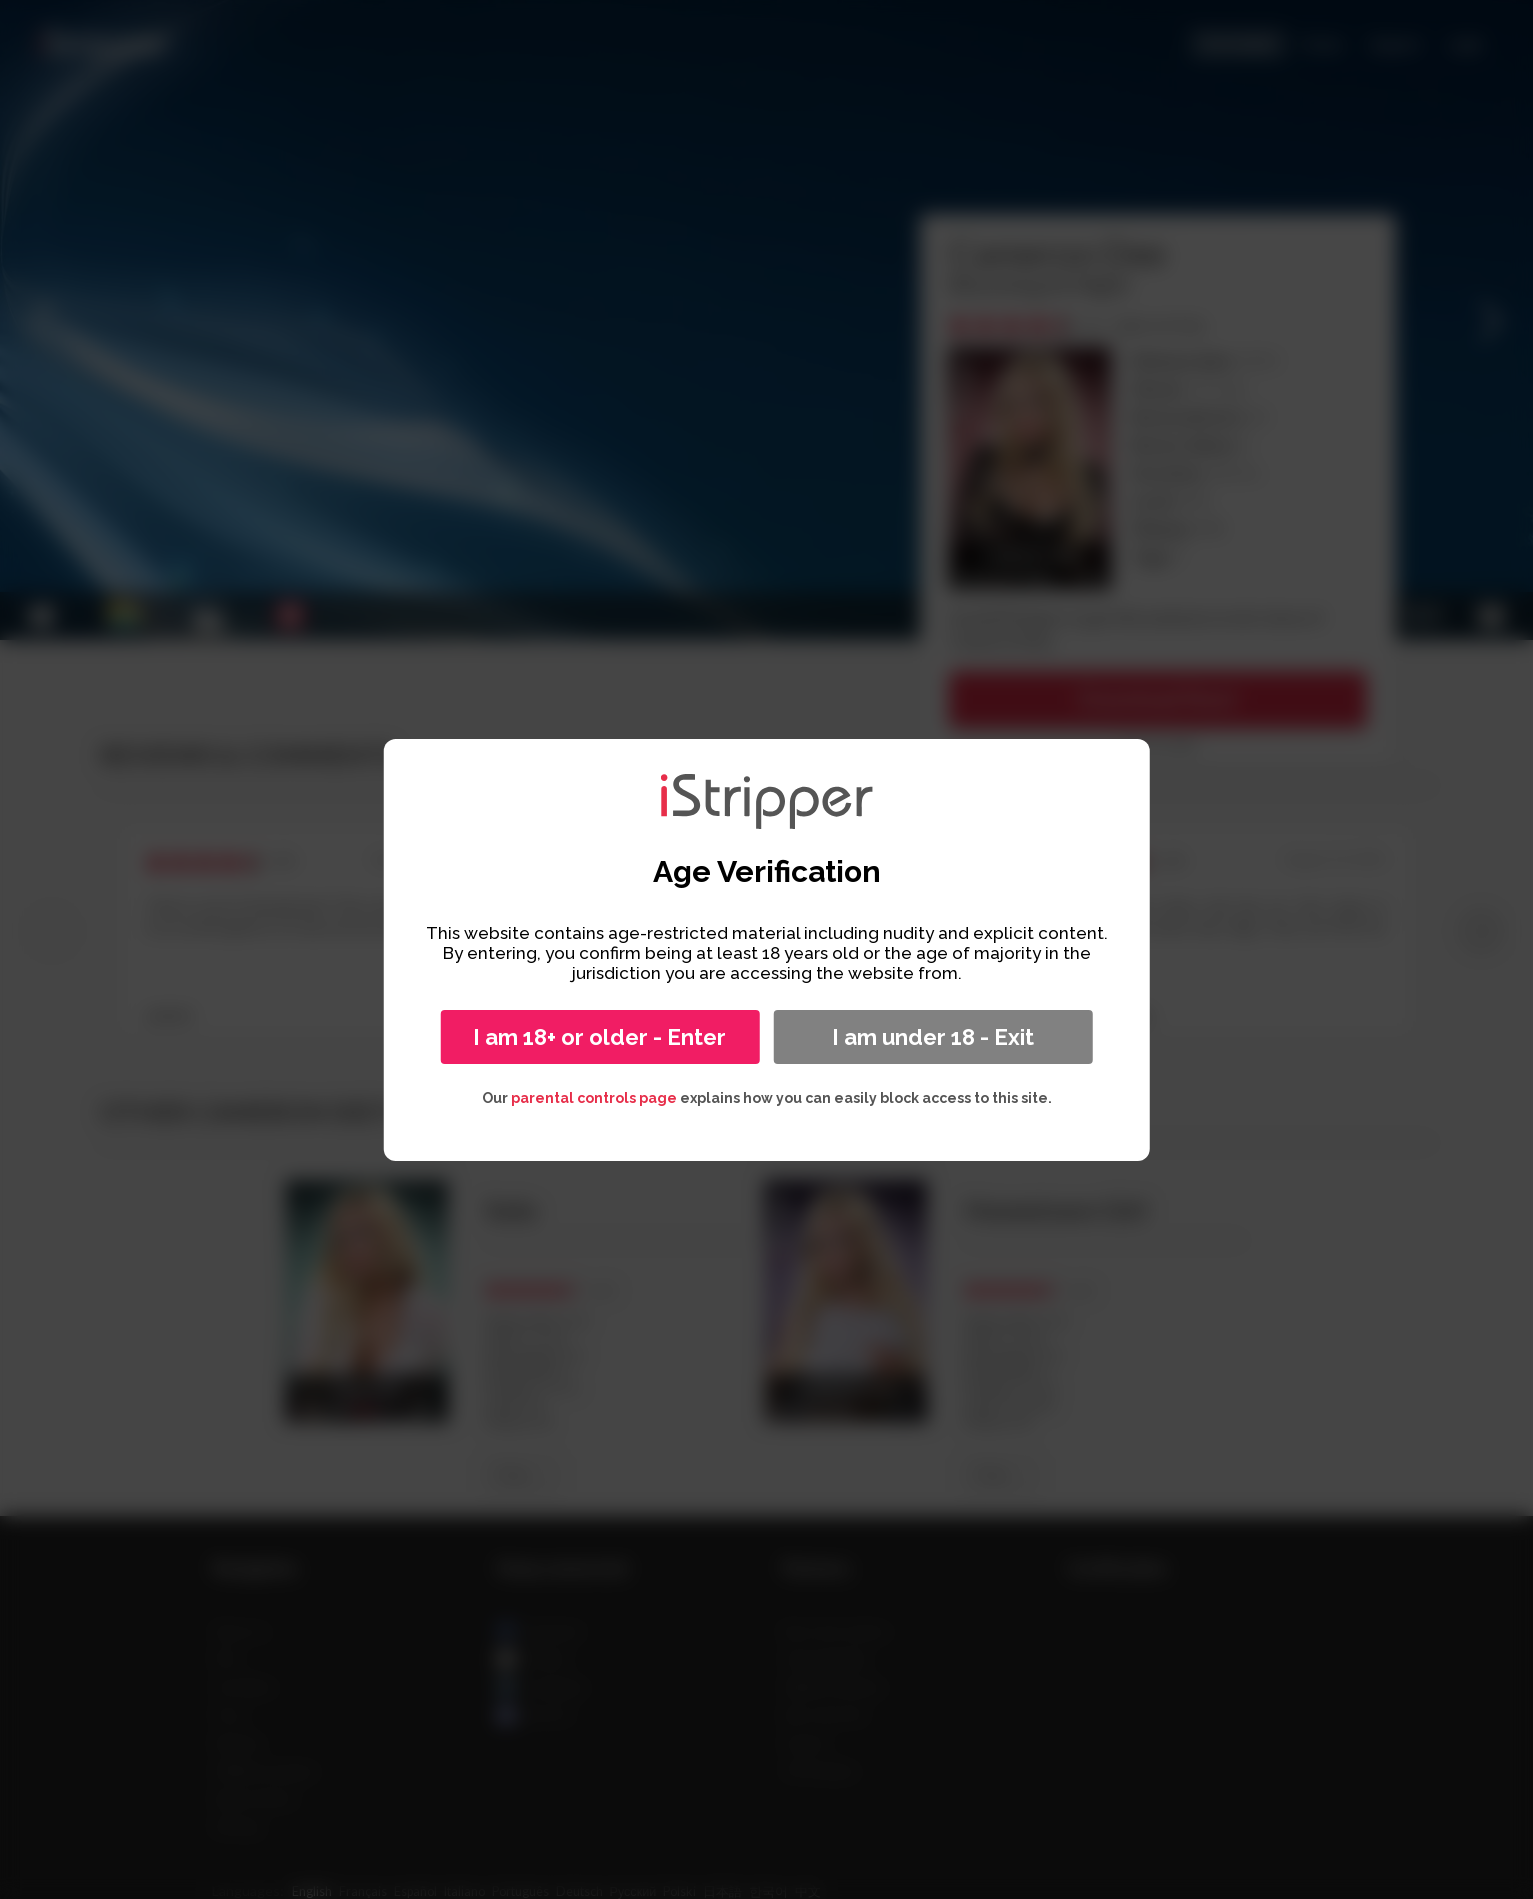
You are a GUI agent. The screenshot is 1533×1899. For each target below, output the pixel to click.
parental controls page (594, 1098)
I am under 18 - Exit (933, 1037)
